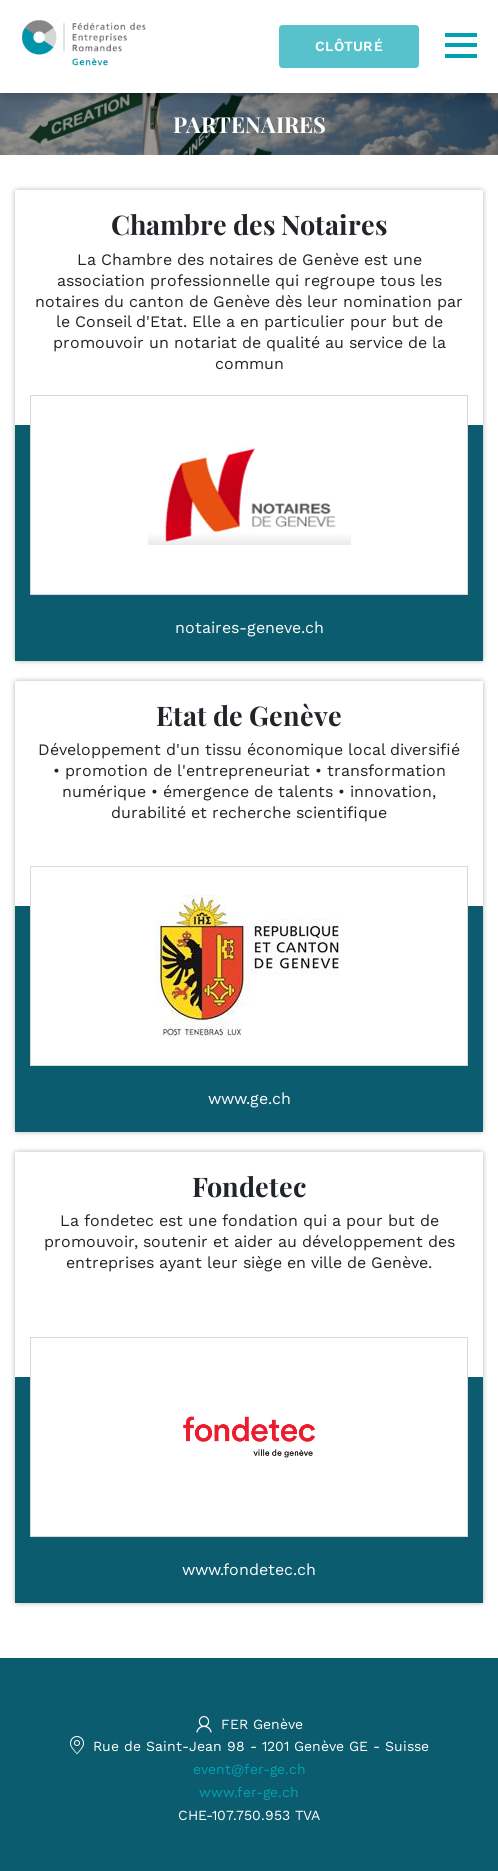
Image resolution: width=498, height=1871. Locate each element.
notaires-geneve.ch (249, 627)
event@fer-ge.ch (249, 1769)
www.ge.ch (249, 1098)
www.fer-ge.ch (249, 1792)
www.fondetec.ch (249, 1569)
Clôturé (349, 46)
